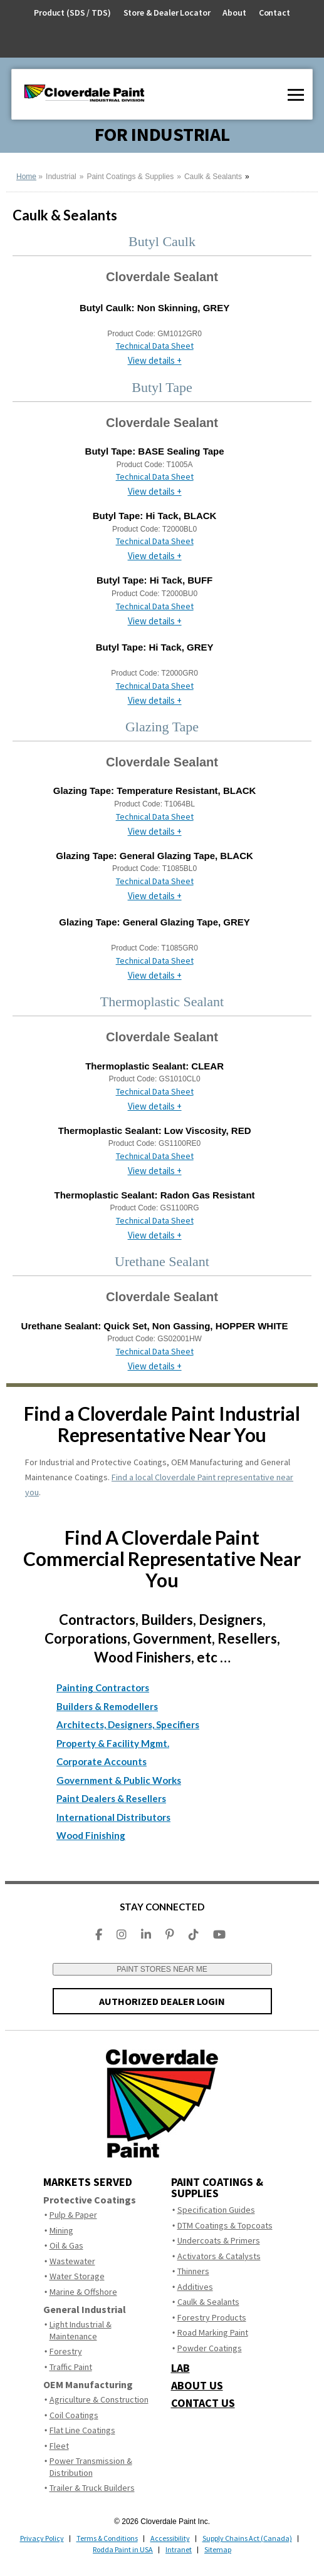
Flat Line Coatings (82, 2430)
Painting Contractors (102, 1687)
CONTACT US (203, 2403)
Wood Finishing (90, 1835)
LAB (180, 2368)
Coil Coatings (74, 2415)
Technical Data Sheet (155, 345)
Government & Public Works (118, 1780)
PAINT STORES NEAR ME (162, 1969)
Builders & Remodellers (107, 1706)
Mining (61, 2230)
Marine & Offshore (83, 2291)
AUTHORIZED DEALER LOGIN (162, 2001)
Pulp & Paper (73, 2214)
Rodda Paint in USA (123, 2549)
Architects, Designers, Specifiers (127, 1724)
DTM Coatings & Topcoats (225, 2225)
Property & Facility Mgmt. (112, 1743)
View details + (155, 360)
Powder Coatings (209, 2348)
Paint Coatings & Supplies (130, 176)
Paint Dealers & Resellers (111, 1798)
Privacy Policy (42, 2538)
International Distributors (113, 1817)
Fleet (59, 2445)
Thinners (193, 2271)
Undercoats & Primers (218, 2240)
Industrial (61, 176)
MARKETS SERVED (87, 2182)
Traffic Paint (71, 2366)
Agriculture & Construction (99, 2399)
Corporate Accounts (101, 1761)
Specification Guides (216, 2209)
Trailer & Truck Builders (92, 2487)
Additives (195, 2286)
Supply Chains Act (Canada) (247, 2538)
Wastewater (72, 2261)
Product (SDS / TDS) (72, 12)
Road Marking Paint (212, 2332)
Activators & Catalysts (219, 2256)
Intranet (178, 2549)
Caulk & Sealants (213, 176)
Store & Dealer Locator (167, 13)
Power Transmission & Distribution (91, 2466)
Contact (274, 13)
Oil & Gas (66, 2245)
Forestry (66, 2351)
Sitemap (217, 2549)
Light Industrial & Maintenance (81, 2330)
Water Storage (77, 2276)
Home (26, 176)
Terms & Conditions (107, 2538)
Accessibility (170, 2538)
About (234, 13)
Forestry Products (211, 2317)
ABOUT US (197, 2385)
